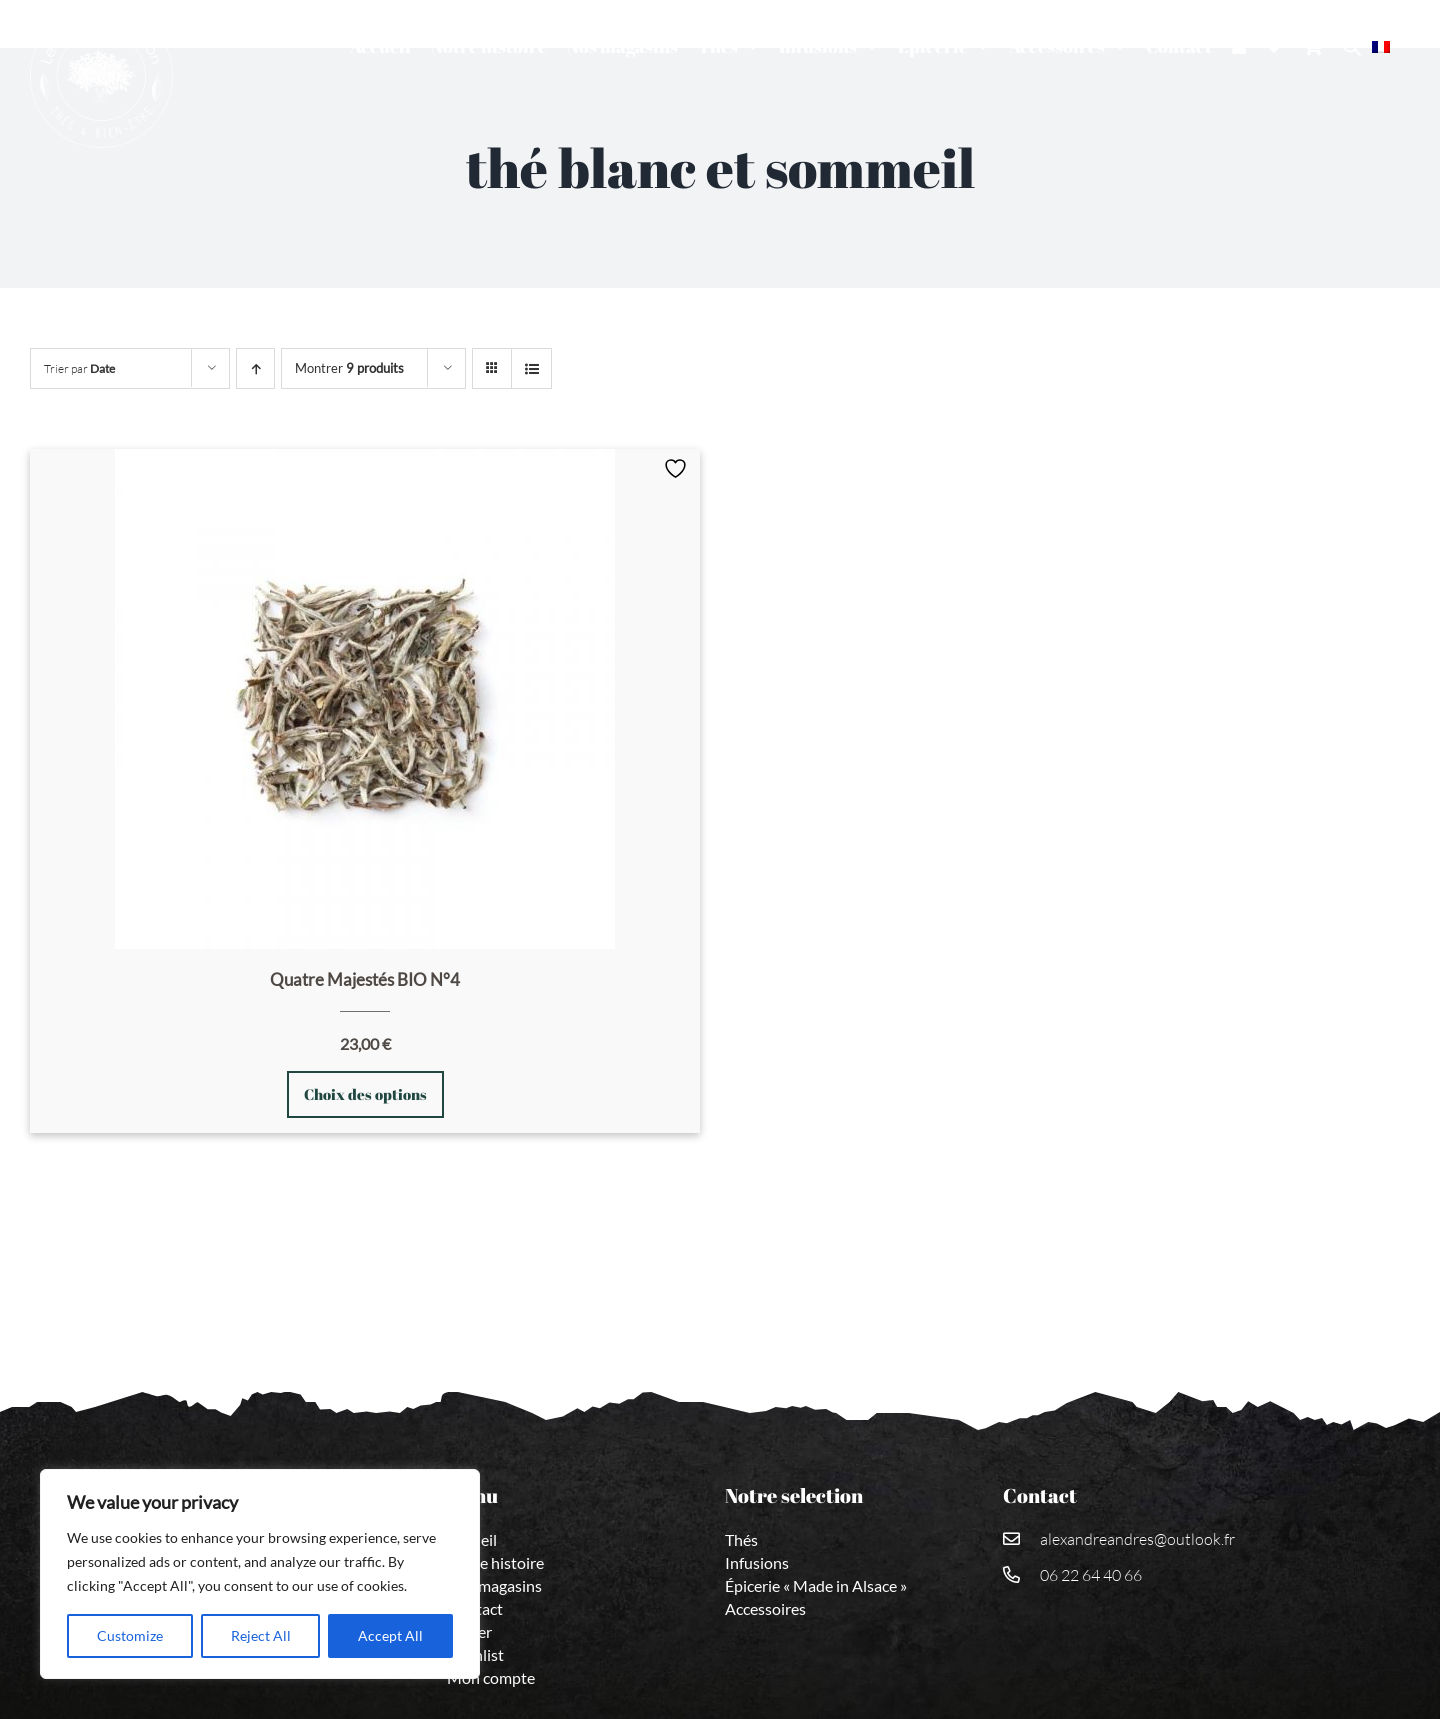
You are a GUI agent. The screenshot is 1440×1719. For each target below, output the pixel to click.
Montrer (349, 368)
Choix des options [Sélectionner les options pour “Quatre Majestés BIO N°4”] (365, 1094)
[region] (260, 1574)
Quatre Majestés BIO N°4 (365, 979)
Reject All (261, 1635)
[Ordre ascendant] (255, 368)
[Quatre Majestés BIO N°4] (365, 699)
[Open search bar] (1352, 46)
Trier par (79, 368)
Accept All (390, 1635)
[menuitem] (1391, 46)
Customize (130, 1635)
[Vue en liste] (531, 368)
